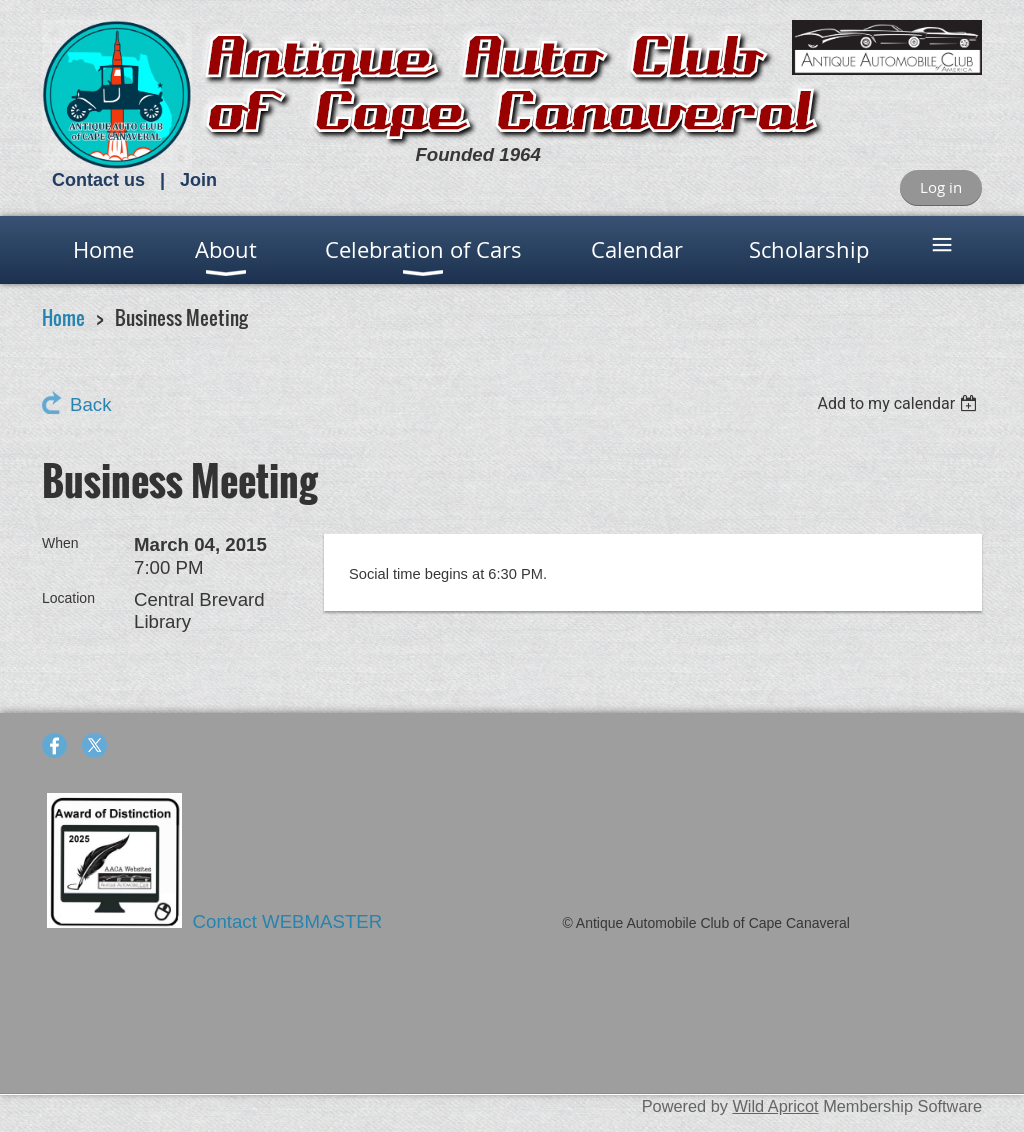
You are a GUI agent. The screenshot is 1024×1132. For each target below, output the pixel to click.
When (60, 543)
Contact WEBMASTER (290, 921)
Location (68, 598)
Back (90, 404)
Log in (941, 187)
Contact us (98, 180)
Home (63, 317)
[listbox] (899, 403)
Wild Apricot (775, 1106)
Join (198, 180)
